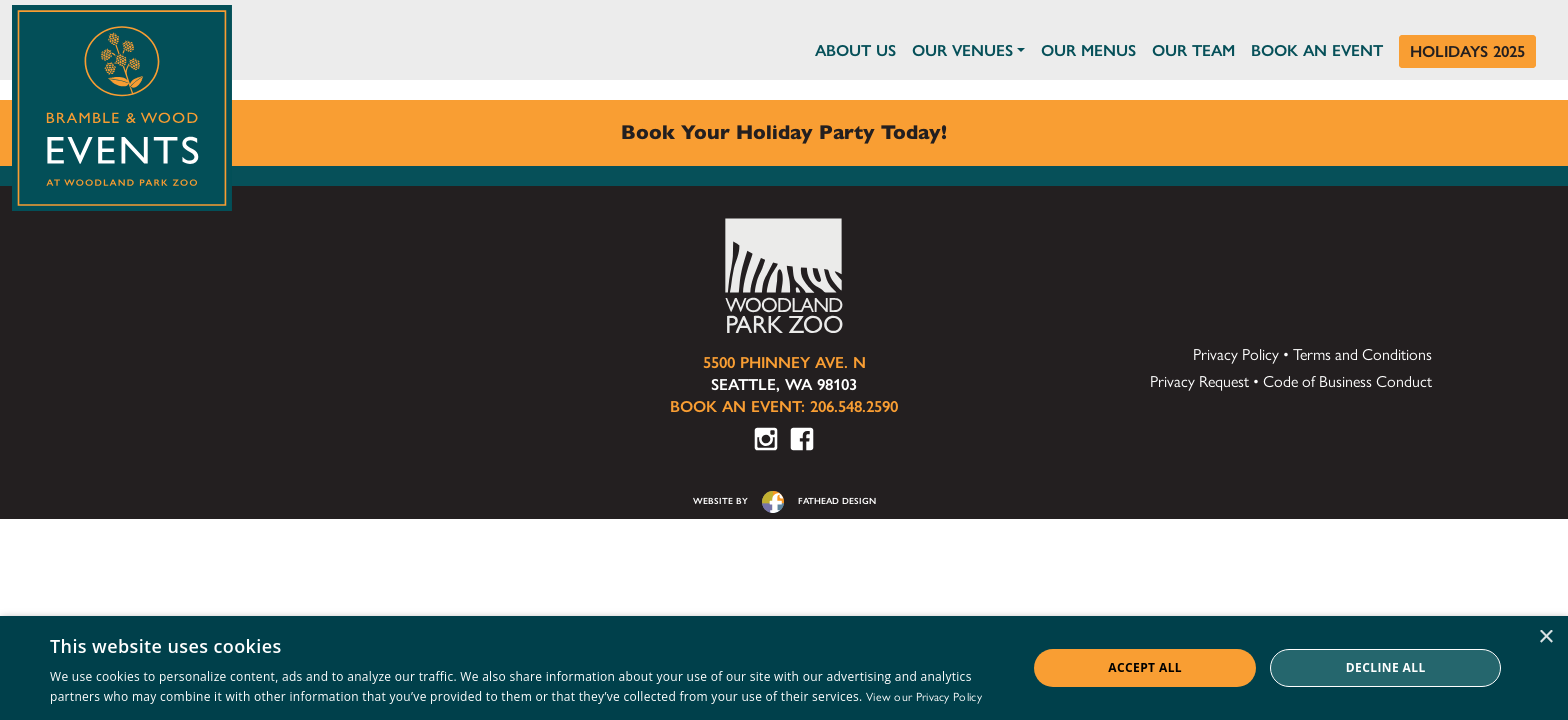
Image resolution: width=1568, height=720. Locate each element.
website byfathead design (784, 500)
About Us (855, 50)
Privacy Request (1199, 381)
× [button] (1545, 637)
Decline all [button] (1386, 667)
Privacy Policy (1236, 354)
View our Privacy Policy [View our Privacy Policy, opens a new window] (924, 697)
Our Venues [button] (962, 50)
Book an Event (1317, 50)
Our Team (1193, 50)
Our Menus (1088, 50)
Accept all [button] (1145, 667)
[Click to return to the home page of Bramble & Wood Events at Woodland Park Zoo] (122, 103)
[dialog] (784, 668)
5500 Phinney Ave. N (784, 362)
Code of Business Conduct (1347, 381)
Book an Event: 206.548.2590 (784, 406)
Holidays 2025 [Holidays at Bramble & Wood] (1467, 51)
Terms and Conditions (1362, 354)
